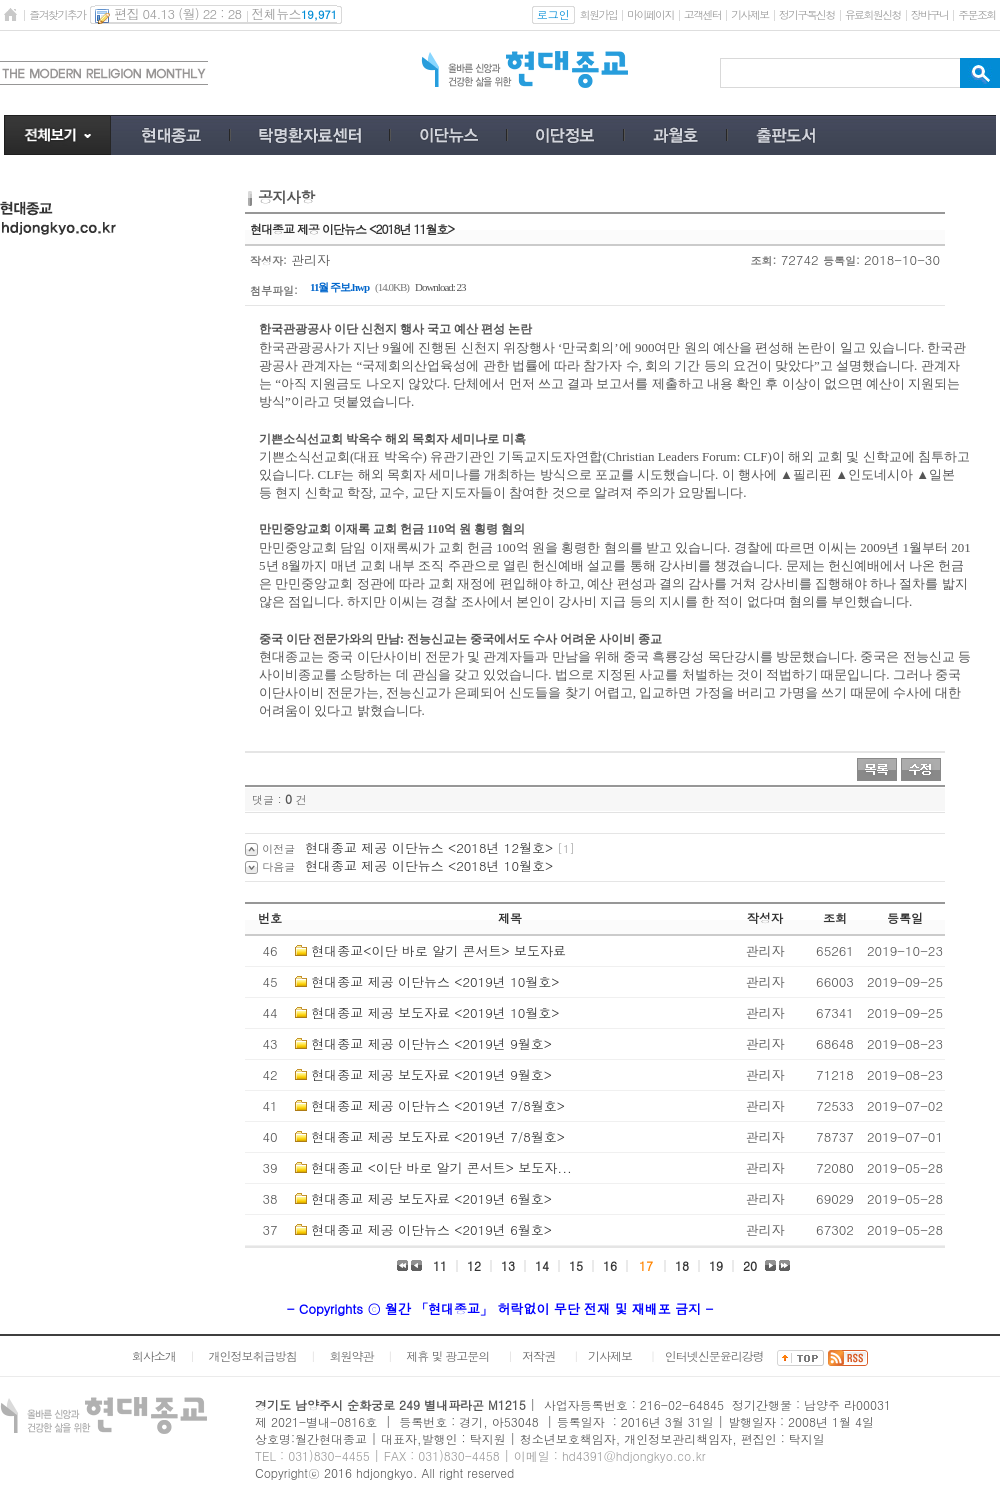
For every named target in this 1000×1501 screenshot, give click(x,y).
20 (750, 1265)
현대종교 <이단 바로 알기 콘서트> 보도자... (441, 1167)
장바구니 (929, 14)
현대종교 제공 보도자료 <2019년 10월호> (435, 1012)
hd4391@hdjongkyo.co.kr (634, 1455)
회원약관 (351, 1355)
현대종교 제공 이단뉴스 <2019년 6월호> (431, 1229)
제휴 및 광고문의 (447, 1355)
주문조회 (976, 14)
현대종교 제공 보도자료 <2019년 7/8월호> (438, 1136)
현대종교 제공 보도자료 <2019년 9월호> (431, 1074)
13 (508, 1265)
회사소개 (154, 1355)
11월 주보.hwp (339, 287)
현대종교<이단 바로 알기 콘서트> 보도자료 (438, 950)
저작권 (538, 1355)
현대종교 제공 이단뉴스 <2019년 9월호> (431, 1043)
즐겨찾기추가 (57, 14)
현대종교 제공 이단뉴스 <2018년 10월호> (429, 865)
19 (716, 1265)
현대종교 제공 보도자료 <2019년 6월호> (431, 1198)
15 (576, 1265)
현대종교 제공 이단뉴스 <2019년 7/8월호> (438, 1105)
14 (542, 1265)
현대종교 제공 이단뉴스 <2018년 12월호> (429, 847)
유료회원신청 (873, 14)
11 (440, 1265)
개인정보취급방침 (253, 1355)
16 (610, 1265)
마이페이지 (650, 14)
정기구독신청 (807, 14)
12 (474, 1265)
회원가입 (598, 14)
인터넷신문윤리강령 (714, 1355)
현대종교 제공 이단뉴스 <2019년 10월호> (435, 981)
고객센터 (702, 14)
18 (682, 1265)
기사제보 (749, 14)
